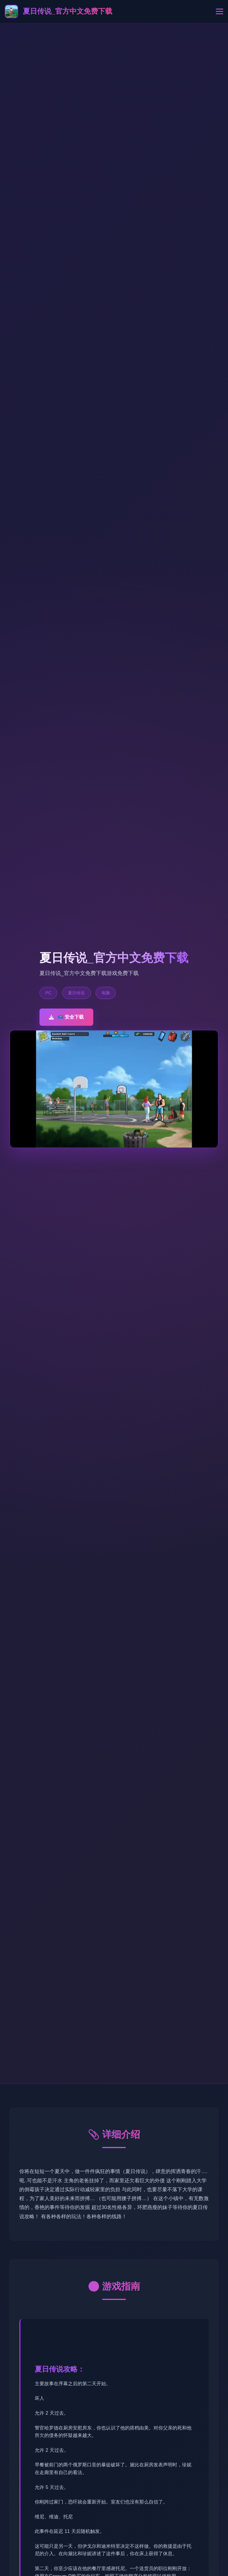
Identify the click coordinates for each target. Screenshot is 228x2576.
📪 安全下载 (66, 1017)
